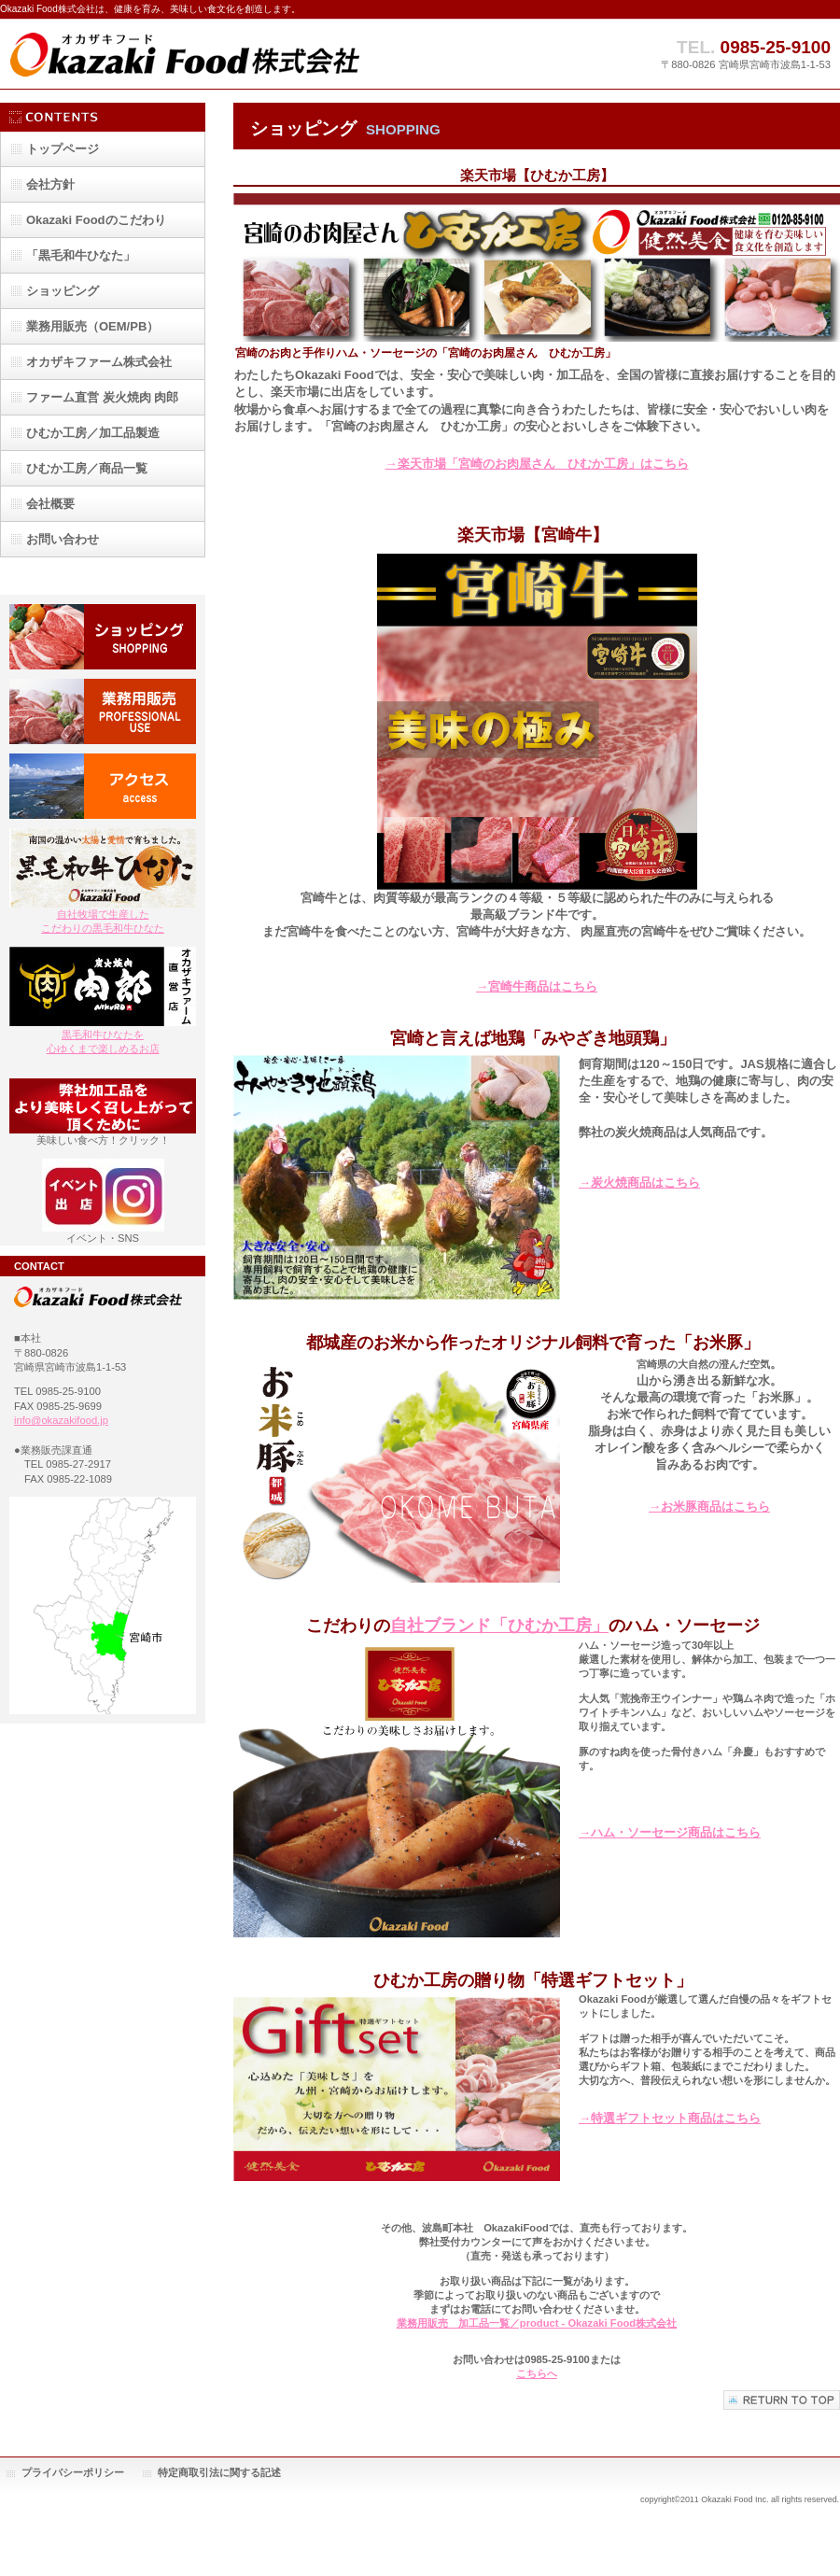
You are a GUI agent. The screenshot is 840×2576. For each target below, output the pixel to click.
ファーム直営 (102, 397)
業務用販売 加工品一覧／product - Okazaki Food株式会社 (537, 2323)
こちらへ (536, 2373)
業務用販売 (102, 711)
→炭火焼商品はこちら (639, 1182)
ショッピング (102, 636)
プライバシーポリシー (72, 2472)
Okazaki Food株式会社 (186, 54)
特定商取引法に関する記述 (219, 2472)
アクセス (102, 786)
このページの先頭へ (781, 2400)
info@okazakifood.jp (61, 1420)
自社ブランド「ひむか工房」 (499, 1625)
